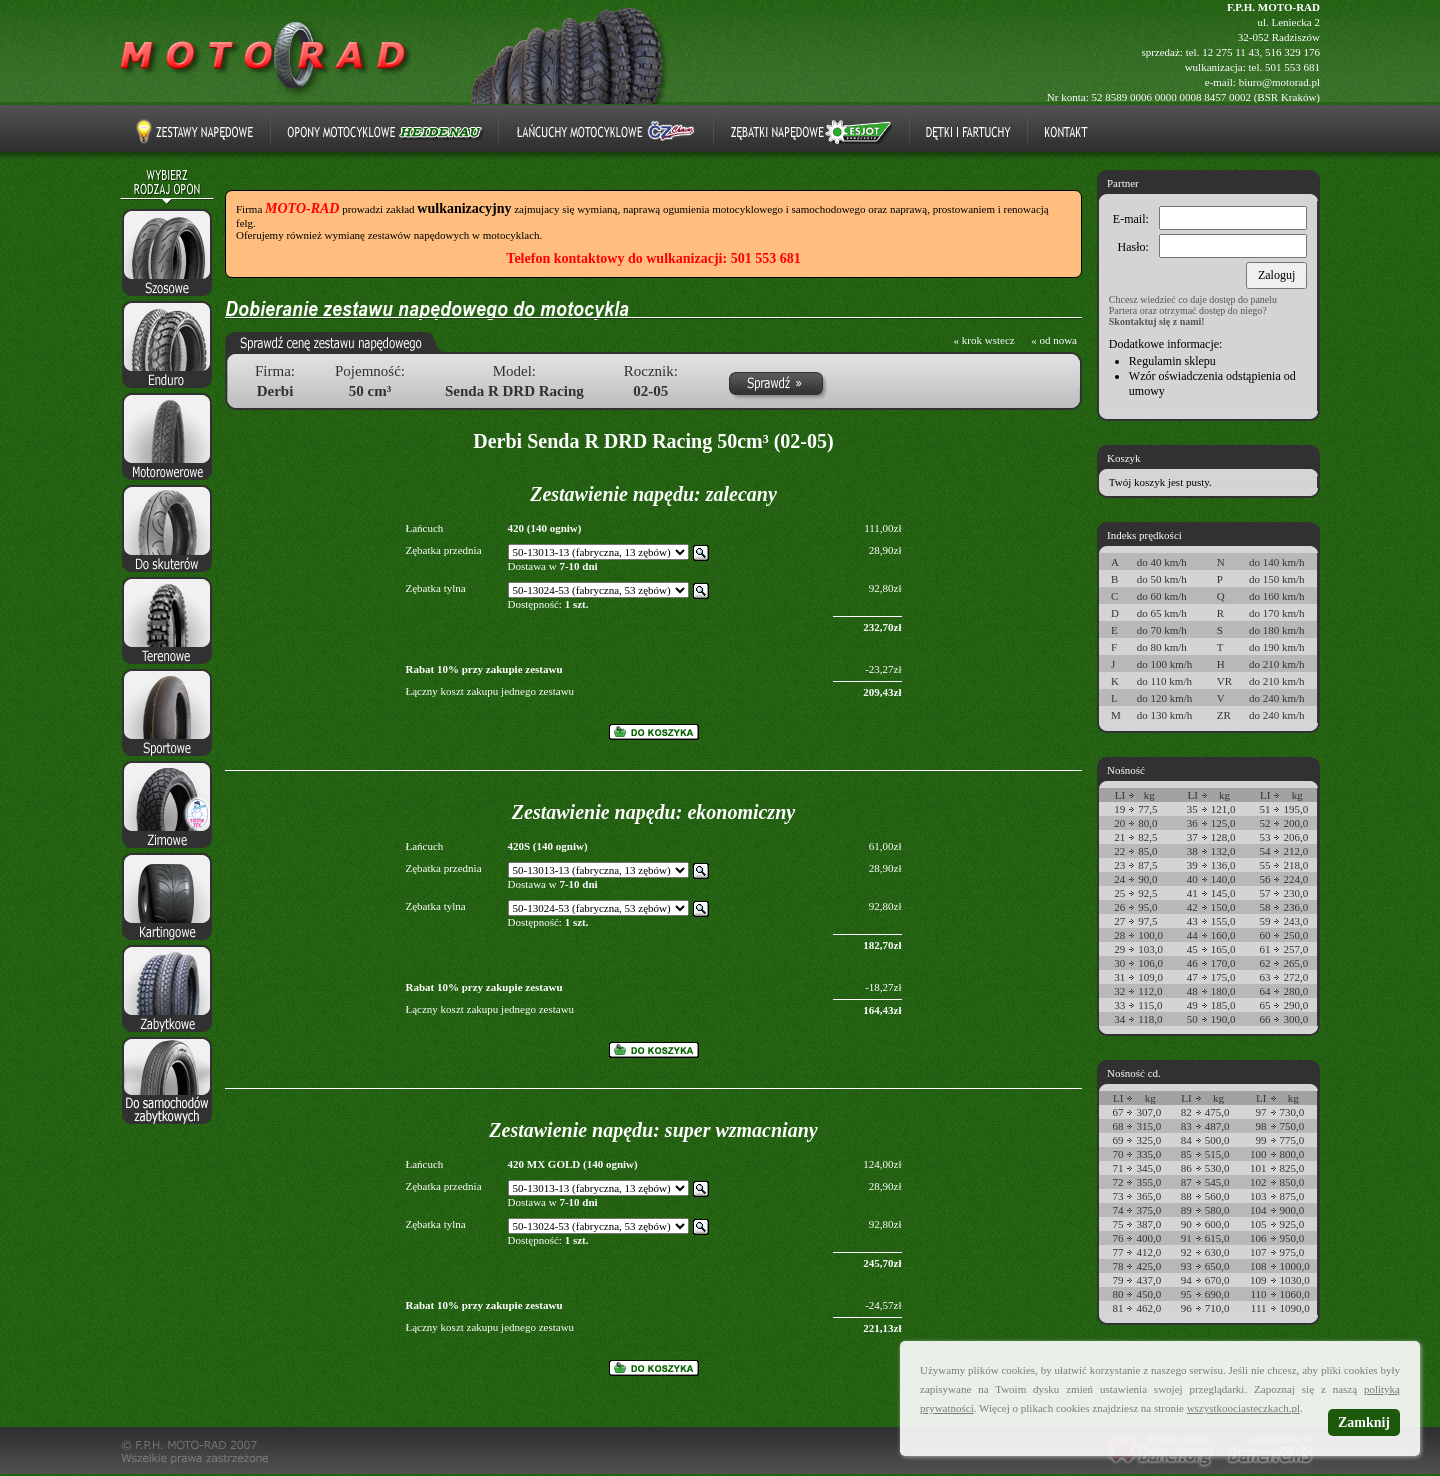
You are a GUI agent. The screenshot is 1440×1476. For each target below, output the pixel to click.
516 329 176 (1292, 52)
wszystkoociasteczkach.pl (1243, 1408)
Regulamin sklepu (1172, 361)
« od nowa (1054, 340)
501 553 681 (1292, 67)
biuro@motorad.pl (1279, 82)
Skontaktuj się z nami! (1157, 321)
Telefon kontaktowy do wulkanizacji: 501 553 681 (653, 258)
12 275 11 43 (1230, 52)
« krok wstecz (984, 340)
